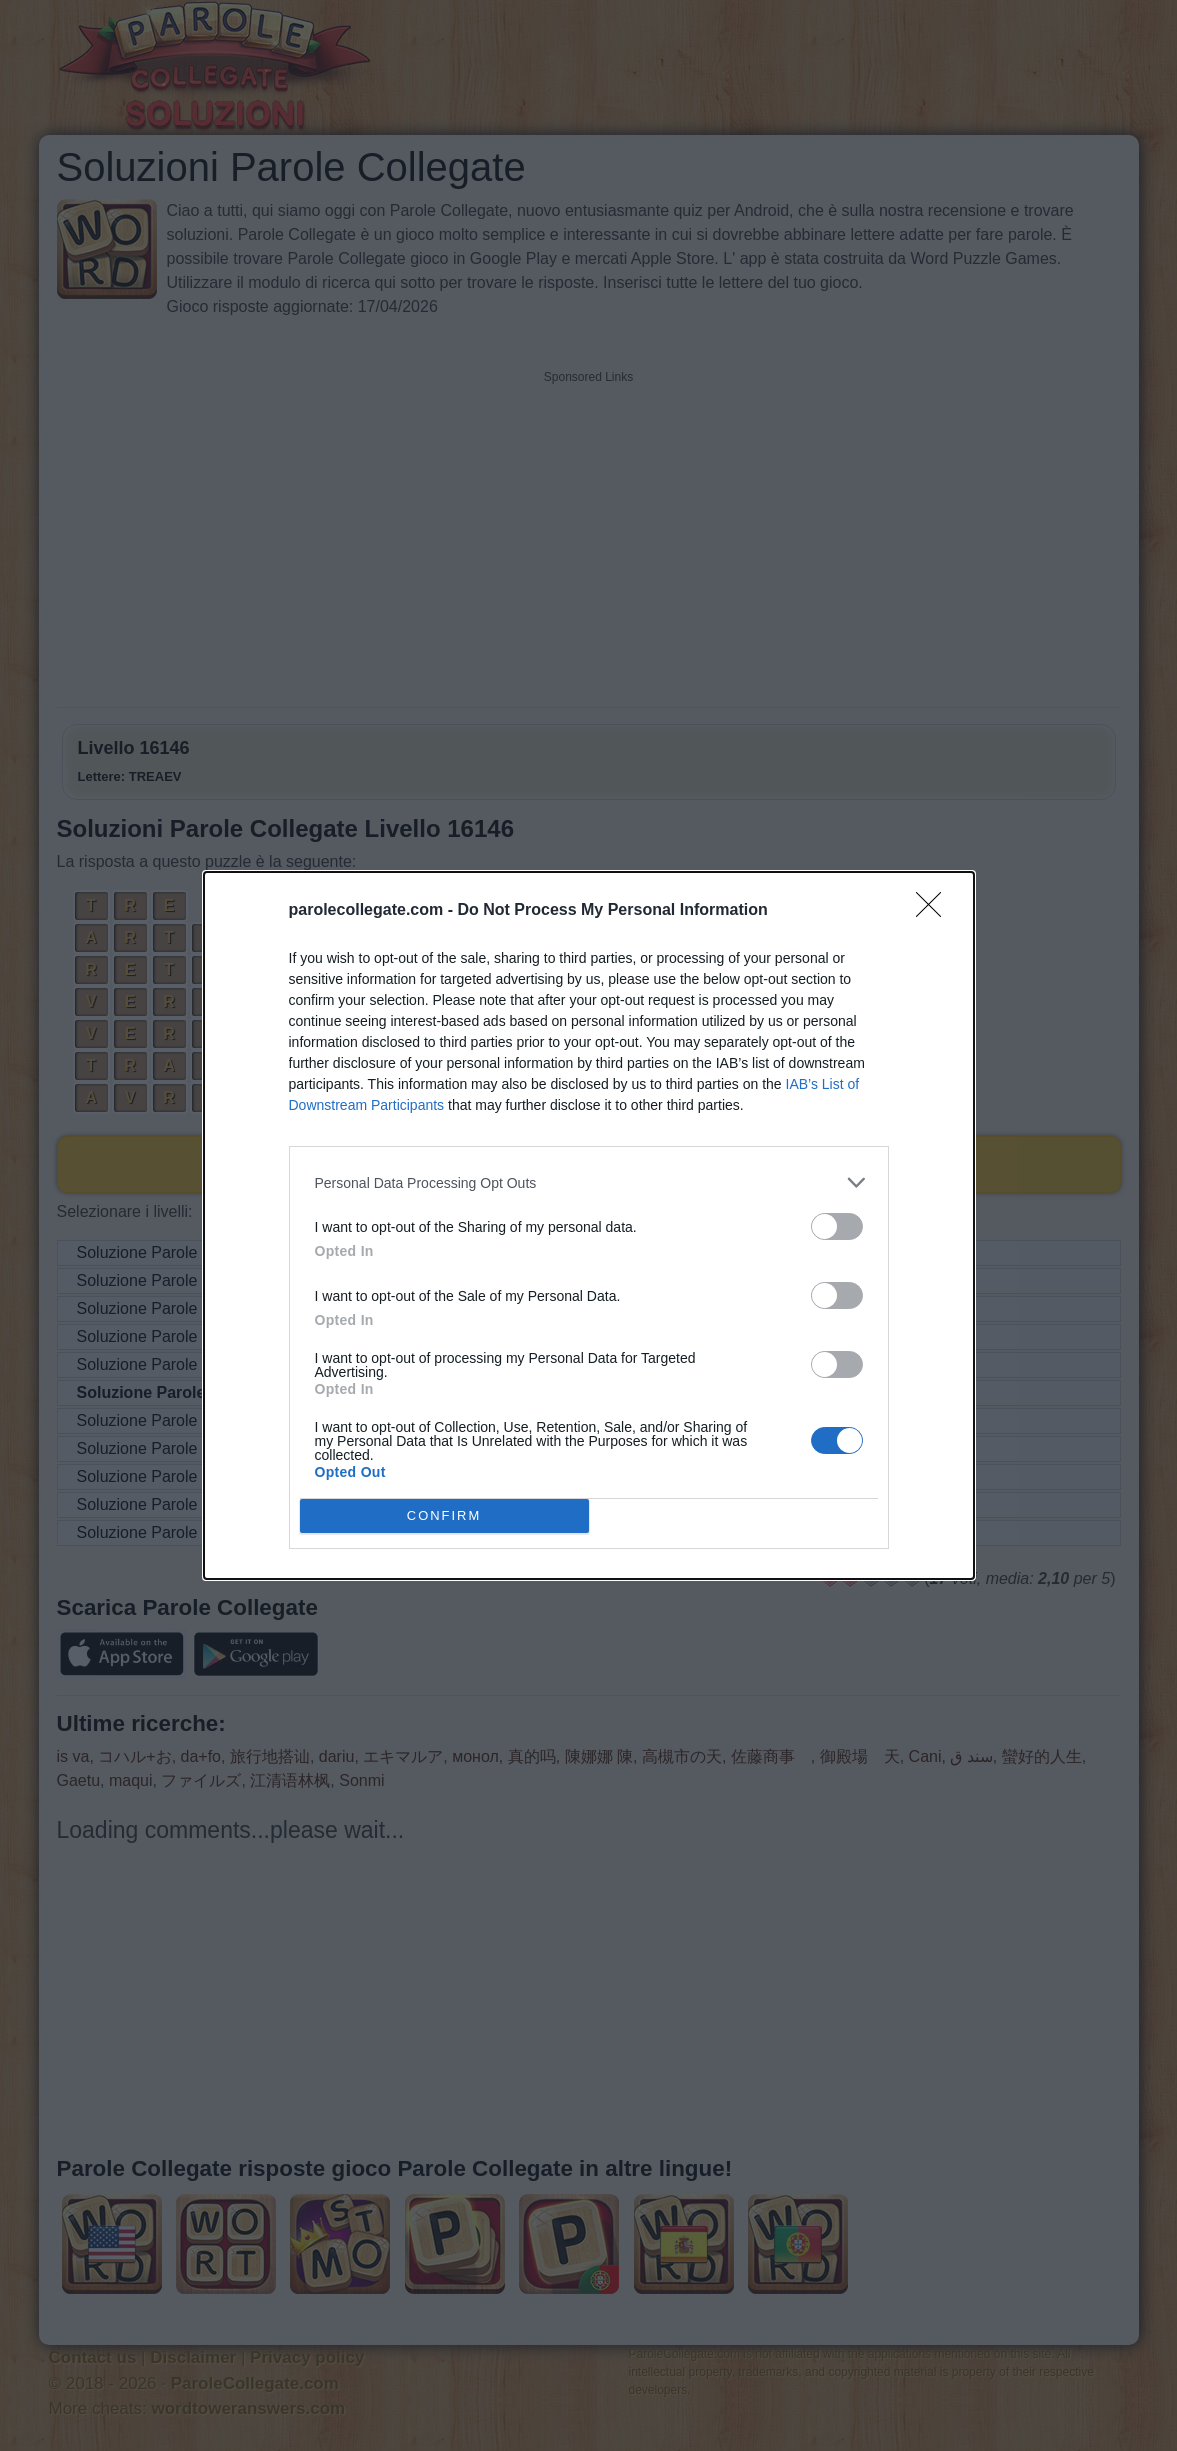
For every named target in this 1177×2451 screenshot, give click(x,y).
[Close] (935, 911)
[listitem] (589, 1182)
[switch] (837, 1226)
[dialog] (589, 1225)
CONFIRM (444, 1515)
